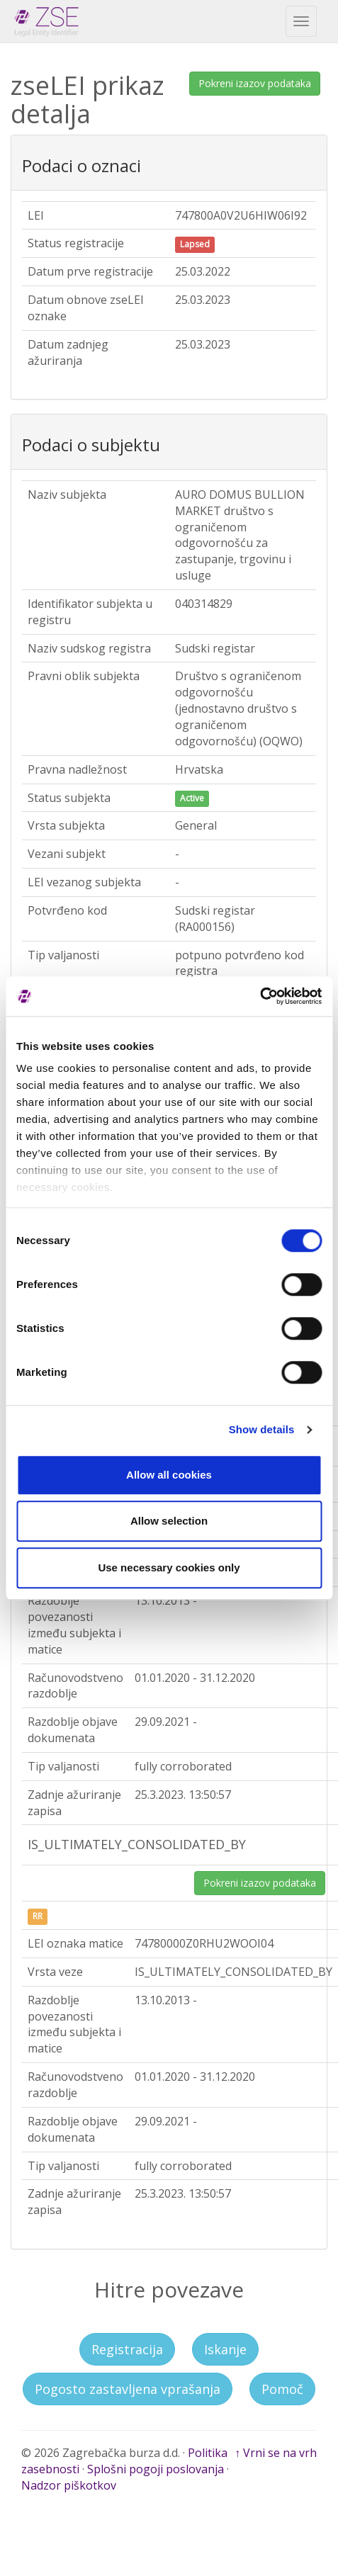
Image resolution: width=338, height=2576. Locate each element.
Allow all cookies (169, 1475)
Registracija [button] (127, 2349)
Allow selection (169, 1521)
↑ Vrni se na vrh (276, 2453)
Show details (262, 1429)
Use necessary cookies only (169, 1567)
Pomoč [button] (282, 2388)
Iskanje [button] (225, 2349)
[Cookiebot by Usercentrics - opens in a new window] (260, 996)
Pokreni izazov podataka (254, 83)
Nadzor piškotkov (68, 2485)
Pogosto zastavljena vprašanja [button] (127, 2388)
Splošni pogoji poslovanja (155, 2469)
